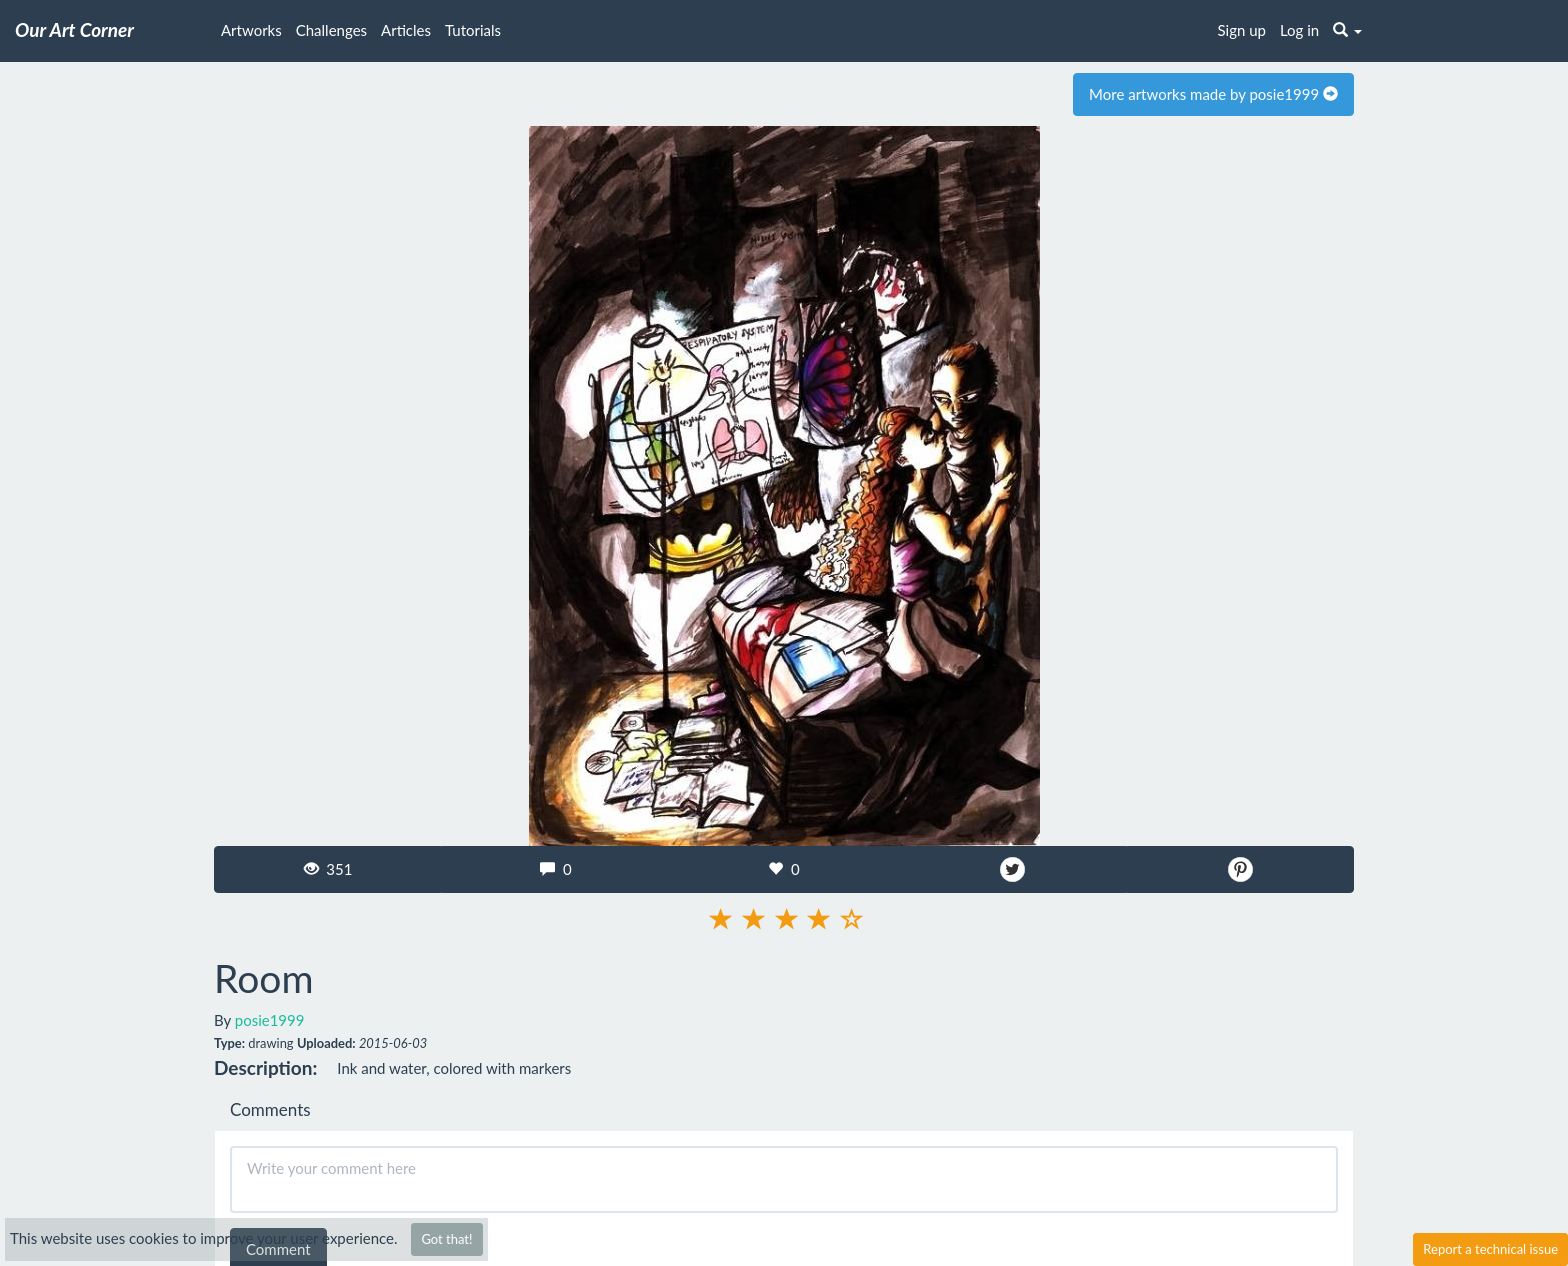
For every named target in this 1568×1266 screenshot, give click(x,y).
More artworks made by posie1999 (1213, 94)
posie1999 (270, 1020)
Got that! (446, 1239)
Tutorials (473, 30)
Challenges (331, 30)
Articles (406, 30)
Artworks (251, 30)
